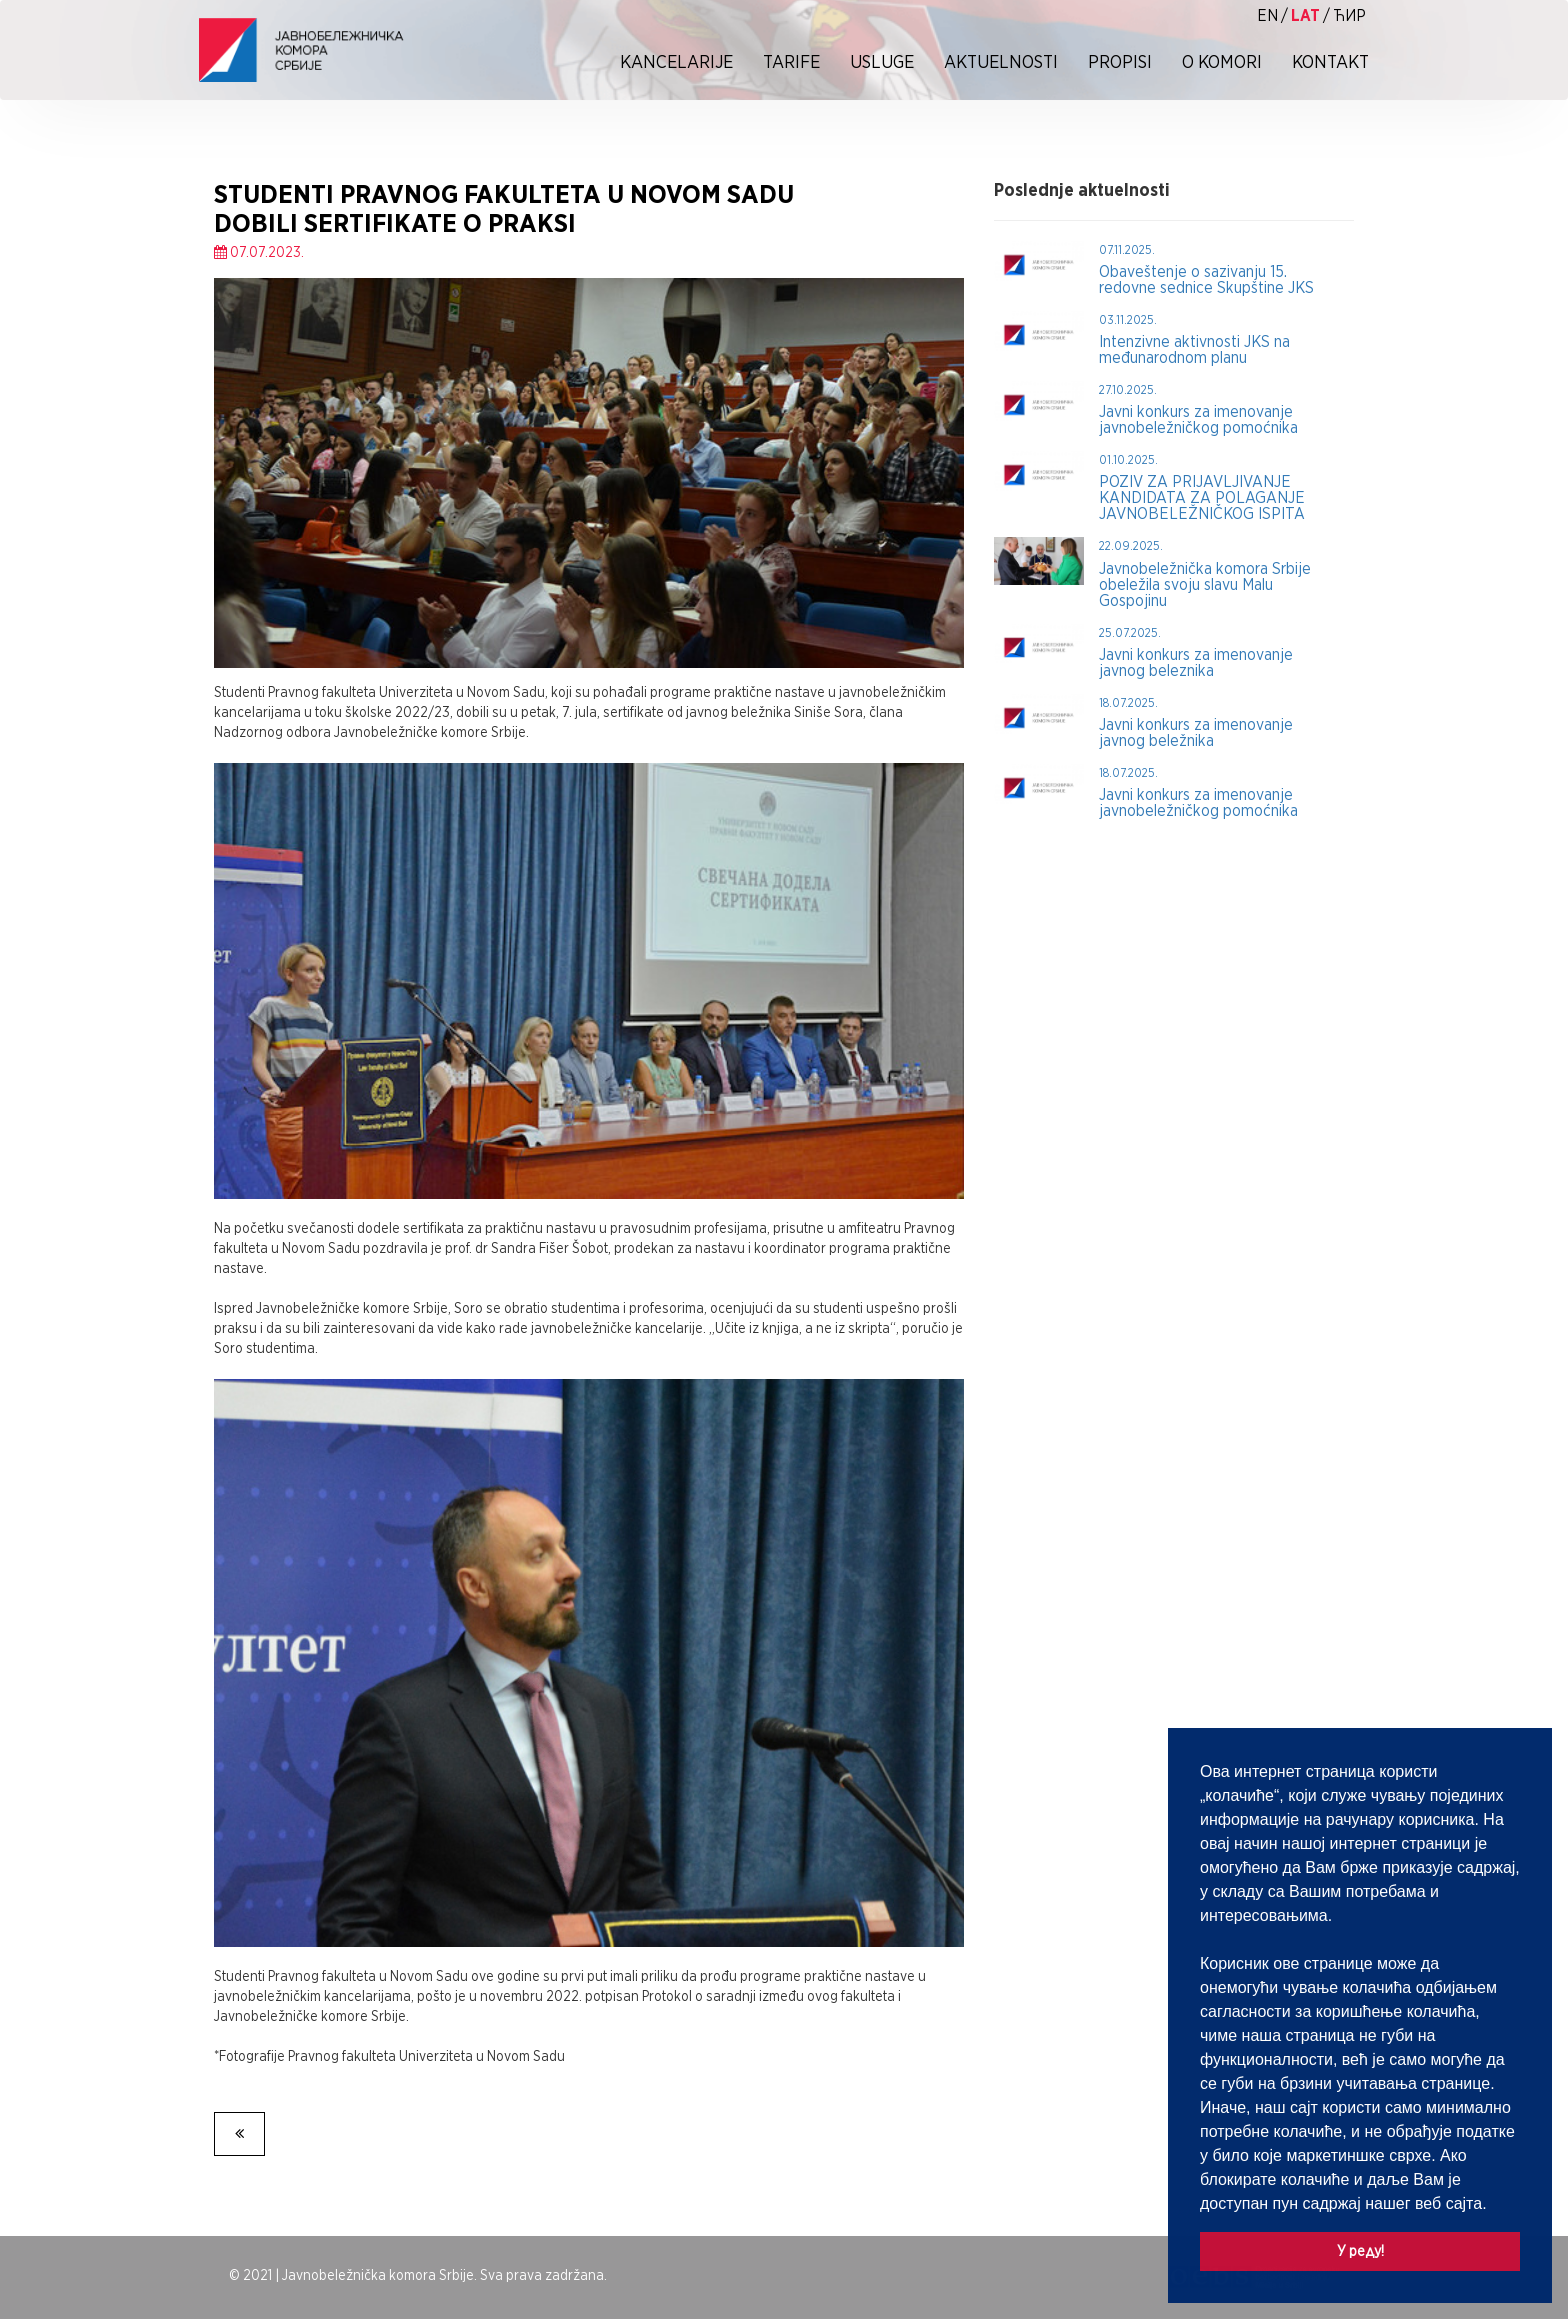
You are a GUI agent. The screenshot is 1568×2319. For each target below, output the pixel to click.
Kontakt (1330, 61)
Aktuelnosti (1001, 61)
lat (1305, 15)
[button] (1494, 2205)
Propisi (1120, 61)
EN (1267, 15)
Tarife (791, 61)
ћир (1349, 15)
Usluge (882, 61)
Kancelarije (676, 61)
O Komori (1222, 61)
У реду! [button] (1360, 2250)
